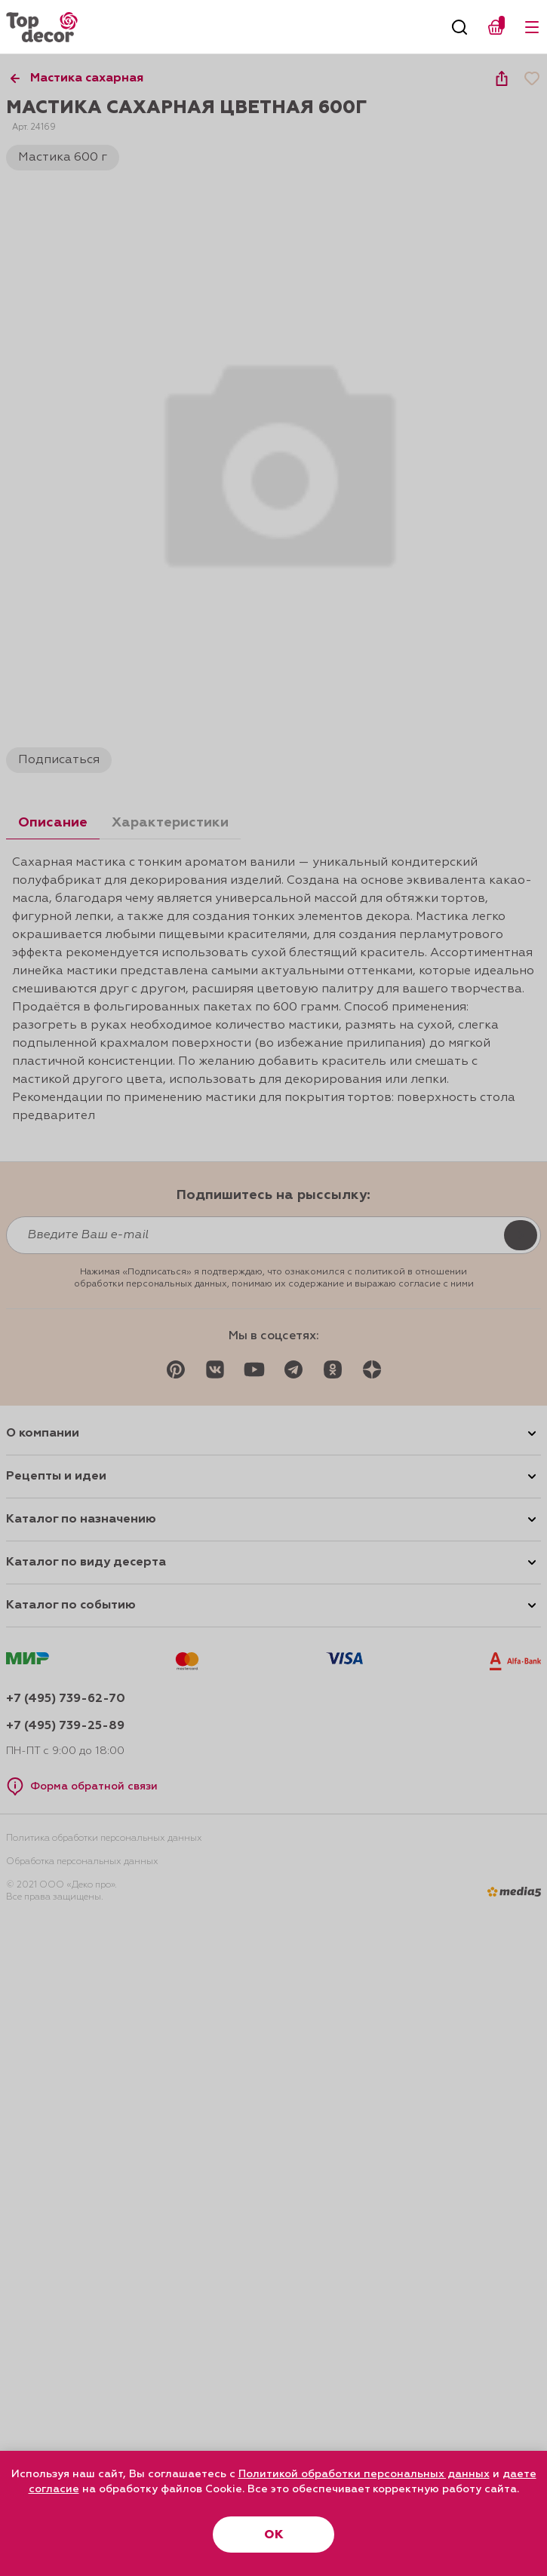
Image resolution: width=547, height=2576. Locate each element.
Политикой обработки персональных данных (364, 2474)
